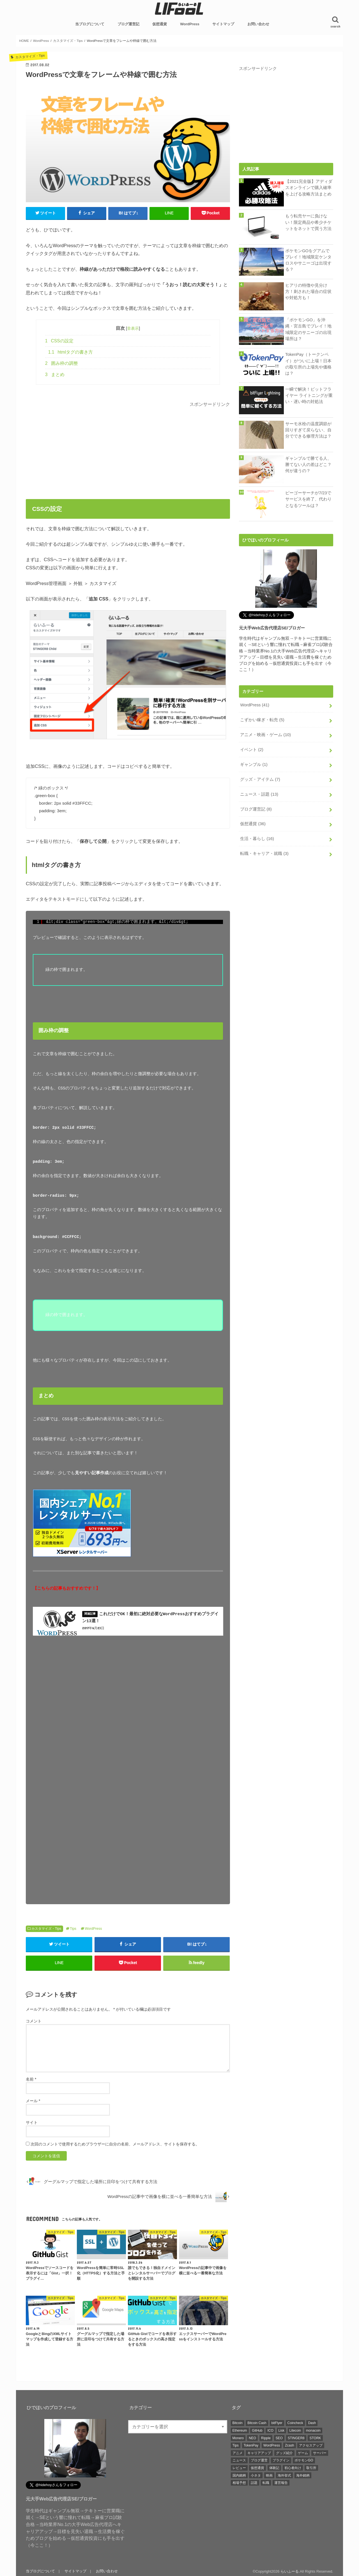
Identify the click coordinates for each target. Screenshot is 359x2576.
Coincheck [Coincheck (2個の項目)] (295, 2422)
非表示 (133, 328)
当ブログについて (89, 24)
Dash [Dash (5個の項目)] (312, 2422)
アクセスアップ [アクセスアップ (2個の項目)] (311, 2444)
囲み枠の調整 (61, 363)
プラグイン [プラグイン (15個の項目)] (281, 2459)
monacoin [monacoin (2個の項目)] (313, 2429)
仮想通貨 (159, 24)
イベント (251, 749)
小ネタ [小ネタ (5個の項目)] (256, 2474)
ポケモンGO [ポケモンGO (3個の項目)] (303, 2459)
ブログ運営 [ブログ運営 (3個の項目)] (259, 2459)
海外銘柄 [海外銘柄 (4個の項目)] (303, 2474)
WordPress (189, 24)
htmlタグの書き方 (70, 352)
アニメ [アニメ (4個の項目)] (238, 2452)
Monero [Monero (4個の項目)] (238, 2437)
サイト (32, 2121)
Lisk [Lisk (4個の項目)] (281, 2429)
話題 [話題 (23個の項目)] (254, 2482)
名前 (31, 2078)
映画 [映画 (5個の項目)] (269, 2474)
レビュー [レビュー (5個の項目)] (239, 2467)
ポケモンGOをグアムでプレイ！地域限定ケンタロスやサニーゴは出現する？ (308, 260)
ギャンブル (253, 764)
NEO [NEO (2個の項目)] (252, 2437)
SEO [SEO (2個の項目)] (279, 2437)
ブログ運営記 (128, 24)
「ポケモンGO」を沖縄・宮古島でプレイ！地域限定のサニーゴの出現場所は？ (308, 329)
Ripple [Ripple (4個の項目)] (266, 2437)
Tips (73, 1927)
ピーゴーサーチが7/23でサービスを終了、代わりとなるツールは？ (308, 499)
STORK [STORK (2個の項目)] (315, 2437)
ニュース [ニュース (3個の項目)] (239, 2459)
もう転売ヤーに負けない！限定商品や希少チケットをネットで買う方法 (308, 222)
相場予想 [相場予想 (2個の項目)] (239, 2482)
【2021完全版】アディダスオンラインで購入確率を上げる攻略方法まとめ (308, 187)
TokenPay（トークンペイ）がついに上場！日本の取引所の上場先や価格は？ (308, 364)
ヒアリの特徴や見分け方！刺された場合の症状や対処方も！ (308, 291)
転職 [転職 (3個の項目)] (266, 2482)
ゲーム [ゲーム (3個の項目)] (303, 2452)
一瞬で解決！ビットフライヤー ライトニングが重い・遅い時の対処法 (309, 395)
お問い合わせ (258, 24)
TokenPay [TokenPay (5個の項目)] (251, 2444)
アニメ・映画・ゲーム (265, 734)
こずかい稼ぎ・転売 (262, 720)
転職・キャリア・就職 (264, 853)
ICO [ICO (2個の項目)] (270, 2429)
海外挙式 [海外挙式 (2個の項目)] (284, 2474)
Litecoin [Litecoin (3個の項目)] (295, 2429)
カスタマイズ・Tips (46, 1927)
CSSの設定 (59, 340)
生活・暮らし (257, 838)
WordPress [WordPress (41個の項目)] (271, 2444)
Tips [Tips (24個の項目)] (236, 2444)
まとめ (55, 374)
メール (33, 2099)
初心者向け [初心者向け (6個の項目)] (292, 2467)
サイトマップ (223, 24)
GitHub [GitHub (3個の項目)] (257, 2429)
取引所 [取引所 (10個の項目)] (311, 2467)
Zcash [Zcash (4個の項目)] (289, 2444)
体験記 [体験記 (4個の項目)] (274, 2467)
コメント (34, 2020)
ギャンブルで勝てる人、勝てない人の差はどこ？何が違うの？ (308, 464)
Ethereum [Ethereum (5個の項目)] (240, 2429)
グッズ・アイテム (260, 779)
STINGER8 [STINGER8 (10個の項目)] (296, 2437)
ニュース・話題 (259, 794)
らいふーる (289, 2570)
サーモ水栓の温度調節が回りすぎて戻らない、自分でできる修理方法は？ (308, 430)
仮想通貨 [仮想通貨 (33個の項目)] (257, 2467)
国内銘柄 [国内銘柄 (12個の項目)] (239, 2474)
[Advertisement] (128, 447)
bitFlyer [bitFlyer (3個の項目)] (276, 2422)
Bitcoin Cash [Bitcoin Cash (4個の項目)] (256, 2422)
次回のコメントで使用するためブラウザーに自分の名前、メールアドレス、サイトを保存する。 (115, 2143)
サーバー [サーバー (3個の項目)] (319, 2452)
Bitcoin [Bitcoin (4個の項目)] (238, 2422)
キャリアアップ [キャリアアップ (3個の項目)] (259, 2452)
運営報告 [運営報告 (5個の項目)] (281, 2482)
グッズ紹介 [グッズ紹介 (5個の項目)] (284, 2452)
